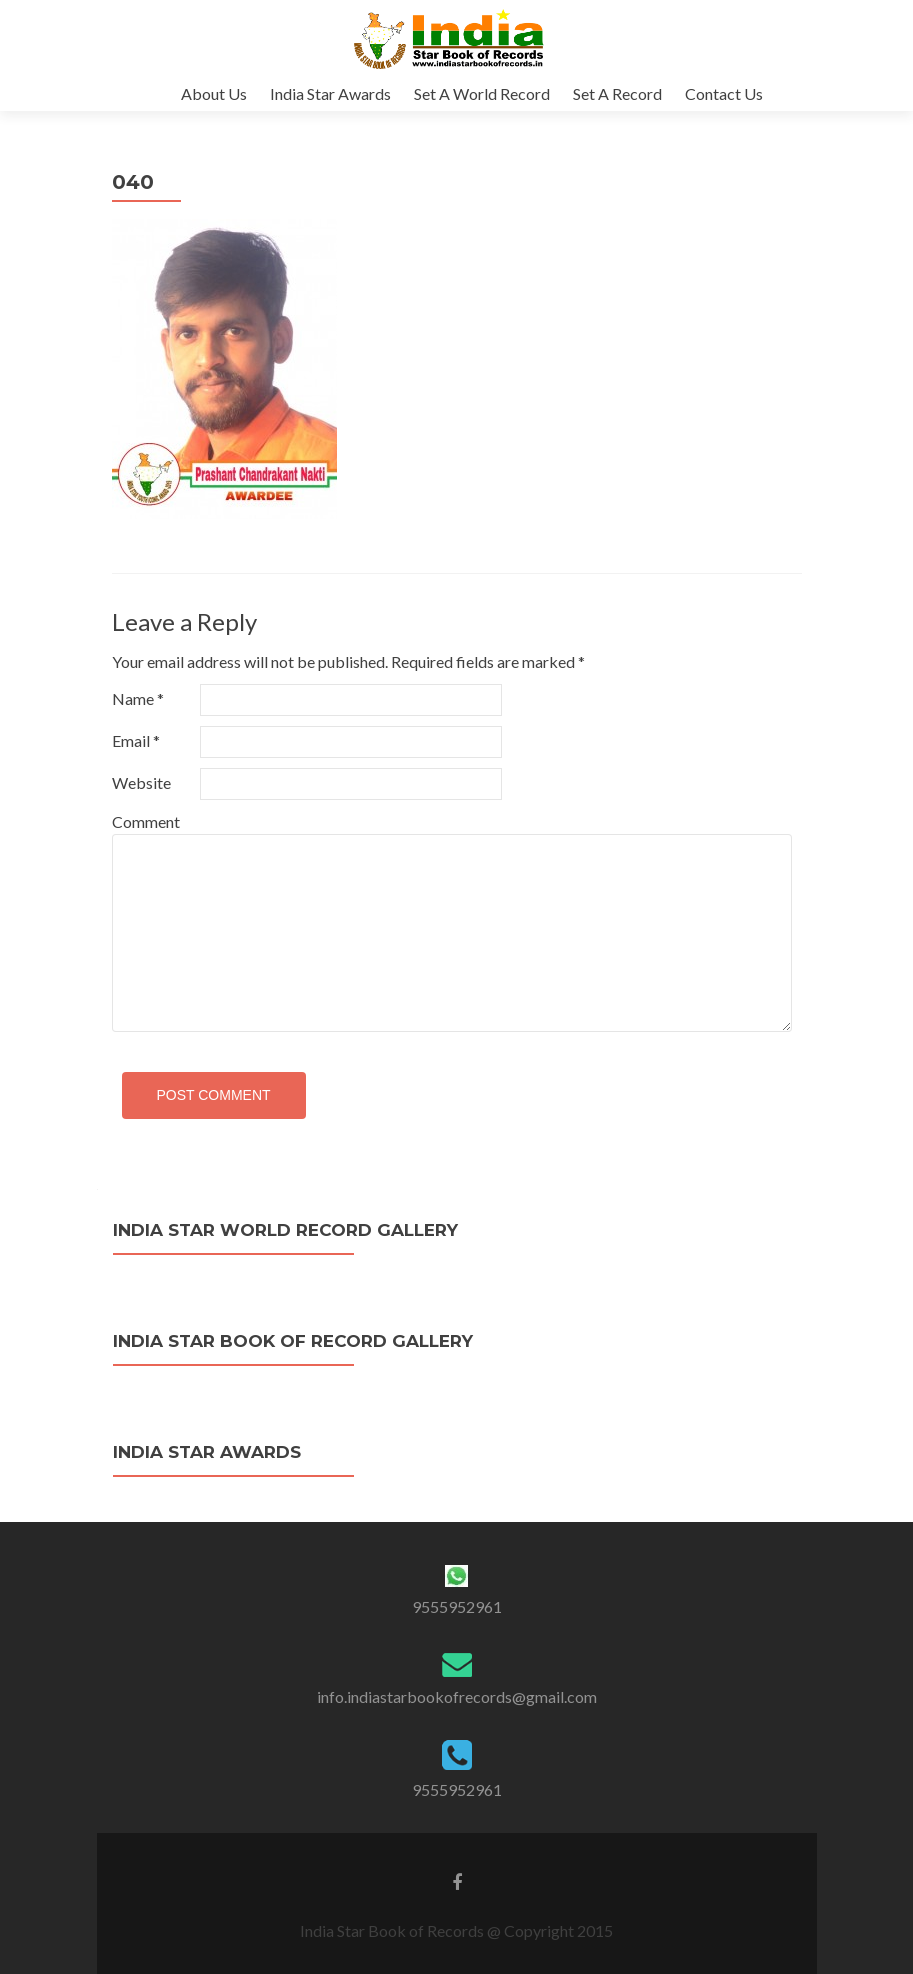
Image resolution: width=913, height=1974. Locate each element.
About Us (214, 93)
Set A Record (617, 93)
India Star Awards (330, 93)
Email (136, 740)
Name (138, 698)
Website (141, 782)
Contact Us (724, 93)
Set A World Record (482, 93)
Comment (146, 821)
